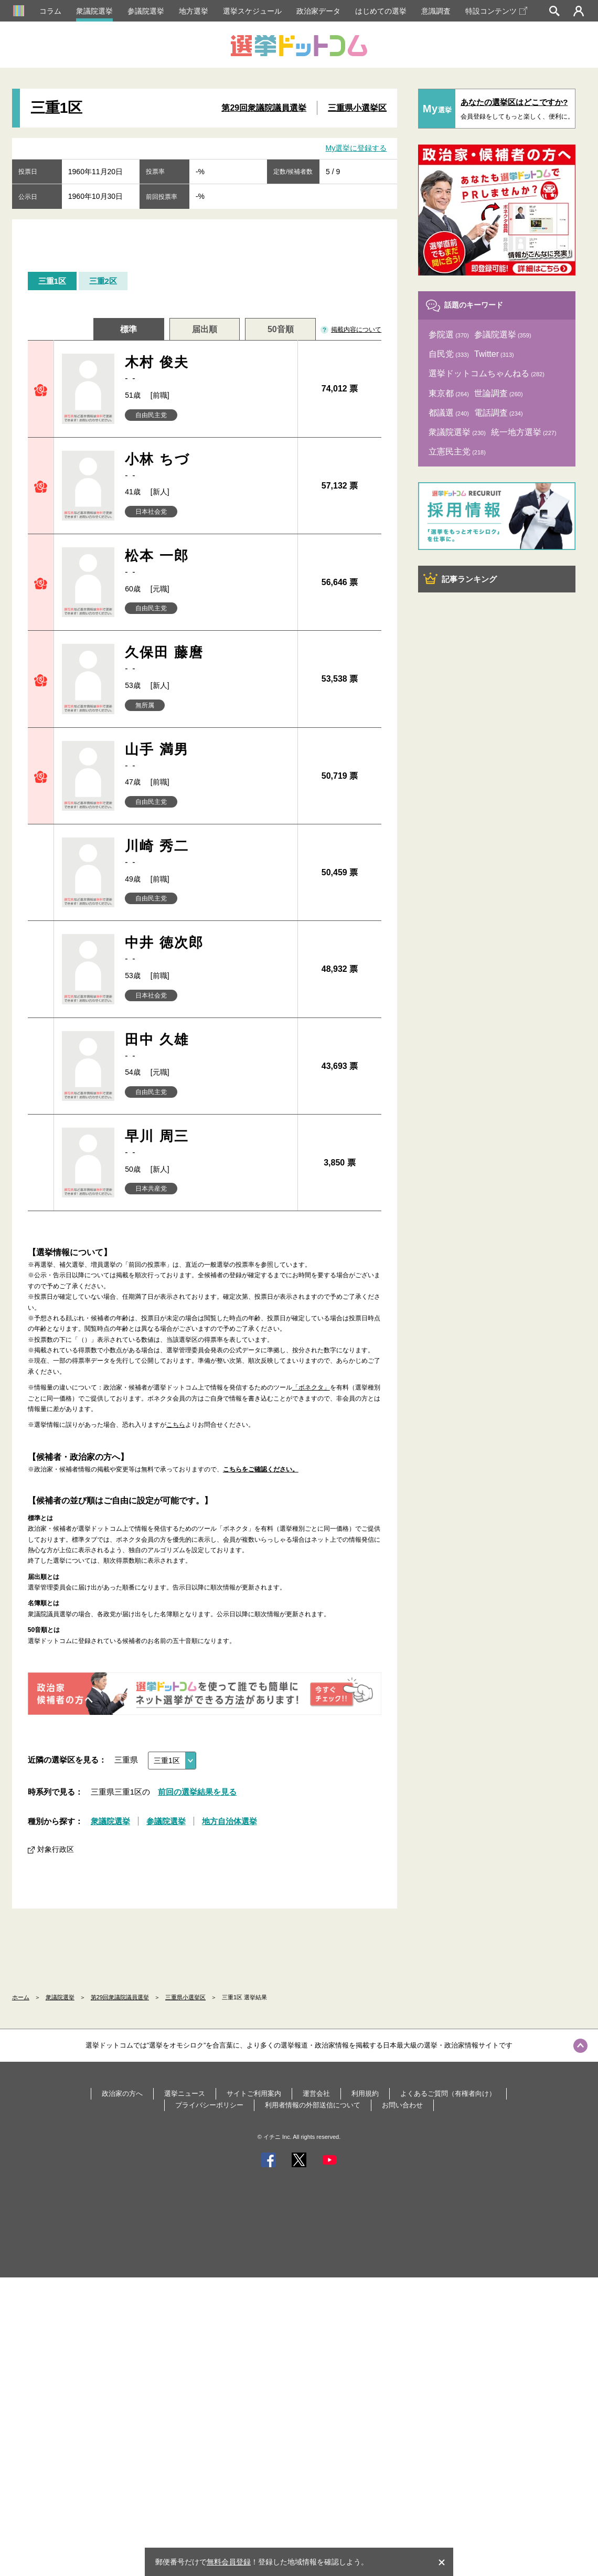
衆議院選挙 (94, 11)
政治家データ (318, 11)
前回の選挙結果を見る (197, 1791)
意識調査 (436, 11)
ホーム (20, 1997)
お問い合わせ (402, 2105)
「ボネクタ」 (311, 1387)
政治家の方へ (122, 2093)
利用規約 (365, 2093)
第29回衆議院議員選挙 (263, 107)
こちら (175, 1424)
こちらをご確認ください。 (260, 1469)
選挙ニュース (184, 2093)
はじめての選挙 (381, 11)
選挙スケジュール (252, 11)
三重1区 (52, 281)
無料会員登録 (229, 2562)
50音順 (281, 329)
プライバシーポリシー (209, 2105)
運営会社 (316, 2093)
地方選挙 (193, 11)
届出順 (204, 329)
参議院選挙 (145, 11)
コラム (50, 11)
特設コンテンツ (496, 11)
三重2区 (103, 281)
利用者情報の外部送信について (312, 2105)
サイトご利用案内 (254, 2093)
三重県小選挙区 (357, 107)
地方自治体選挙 (229, 1821)
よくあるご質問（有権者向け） (448, 2093)
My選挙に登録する (356, 148)
